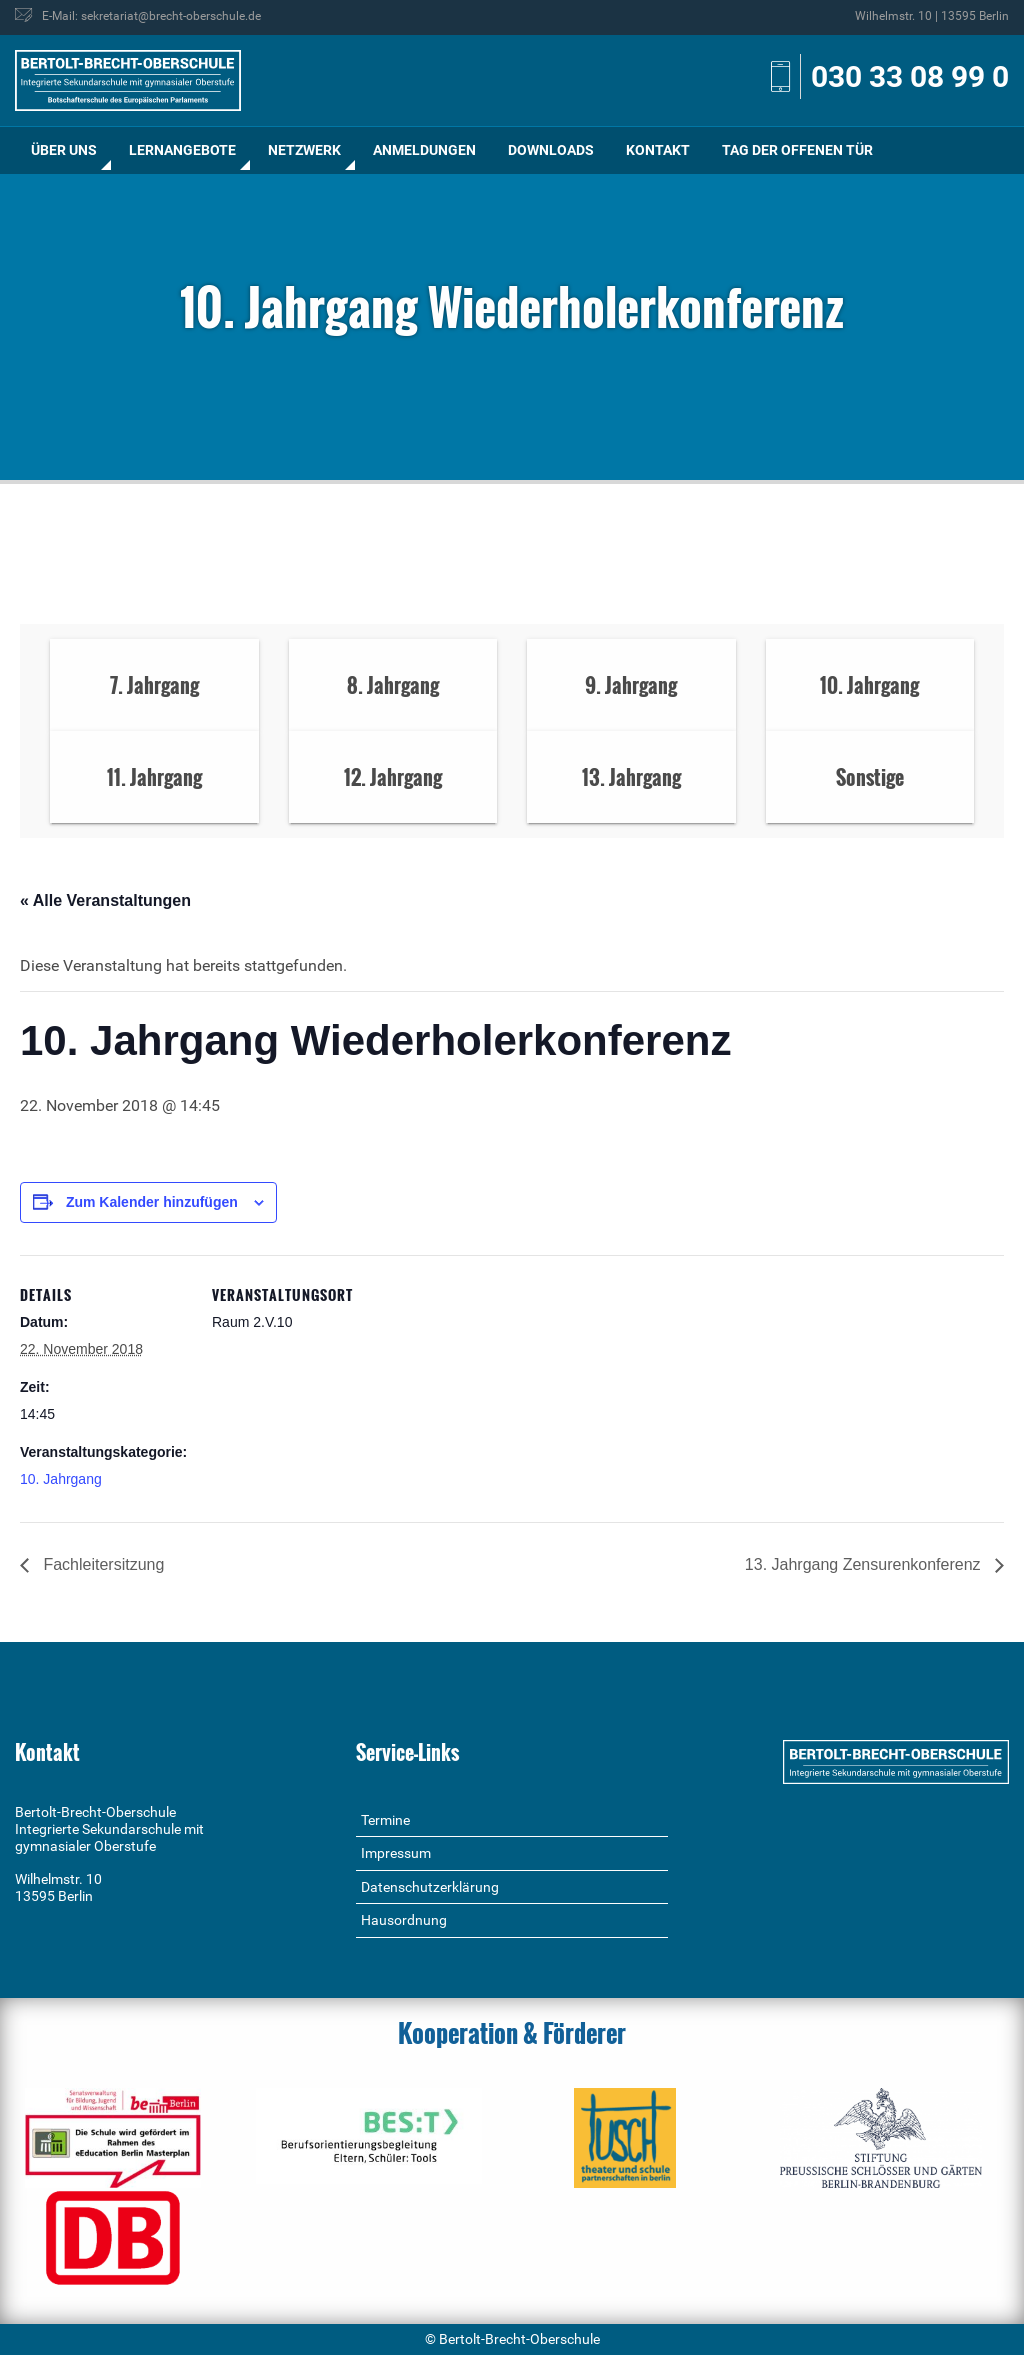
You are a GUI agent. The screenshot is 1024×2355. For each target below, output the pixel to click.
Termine (385, 1820)
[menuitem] (64, 150)
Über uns (64, 150)
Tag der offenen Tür (797, 150)
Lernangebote (182, 150)
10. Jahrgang (61, 1479)
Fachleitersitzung (101, 1564)
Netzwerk (304, 150)
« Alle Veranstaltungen (105, 900)
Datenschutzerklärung (430, 1887)
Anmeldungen (424, 150)
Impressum (396, 1853)
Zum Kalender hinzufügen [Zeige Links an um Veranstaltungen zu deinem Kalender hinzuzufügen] (152, 1202)
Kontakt (658, 150)
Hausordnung (404, 1920)
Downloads (551, 150)
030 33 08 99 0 (910, 76)
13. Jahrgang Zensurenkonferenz (865, 1564)
